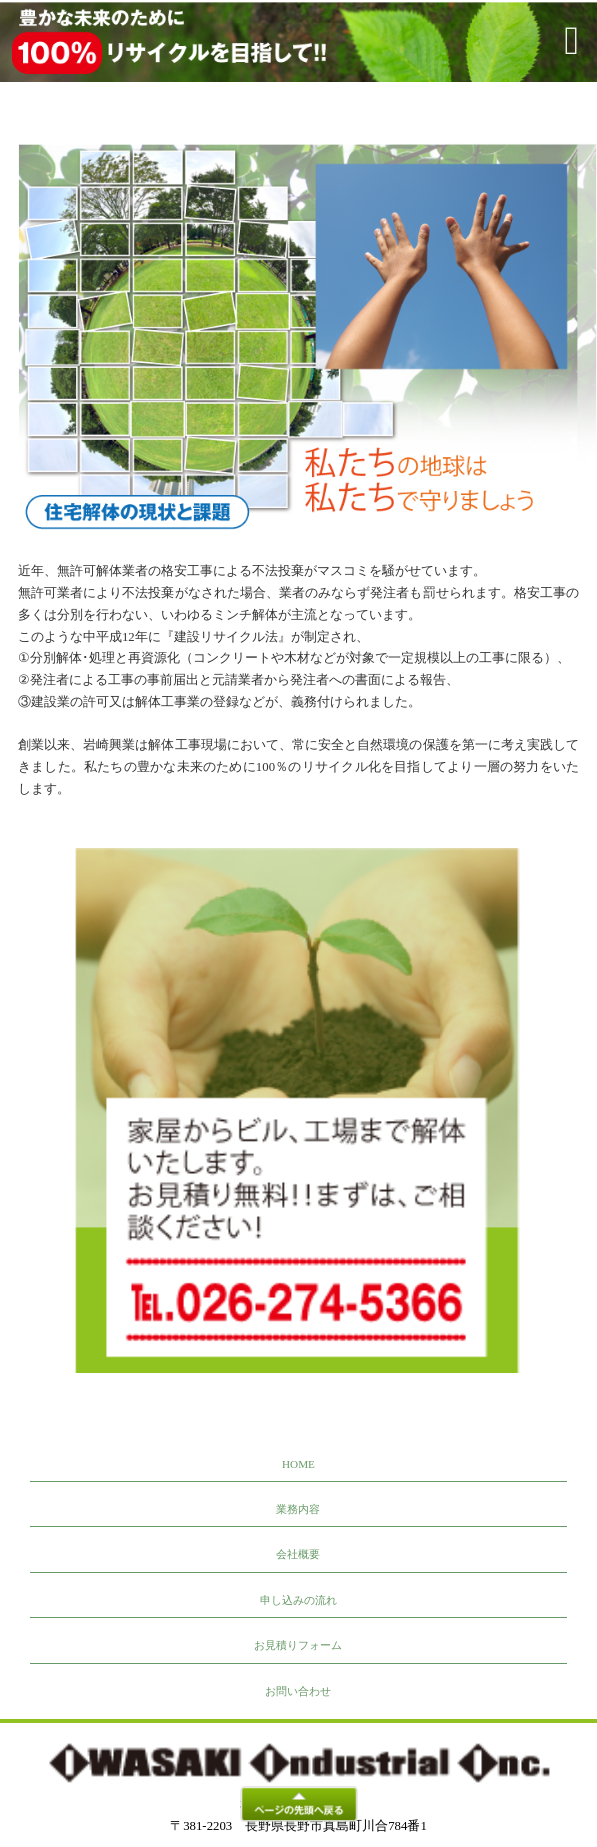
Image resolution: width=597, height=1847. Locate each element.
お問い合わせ (298, 1691)
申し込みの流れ (298, 1600)
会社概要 (298, 1554)
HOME (298, 1464)
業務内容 (298, 1509)
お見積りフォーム (298, 1645)
